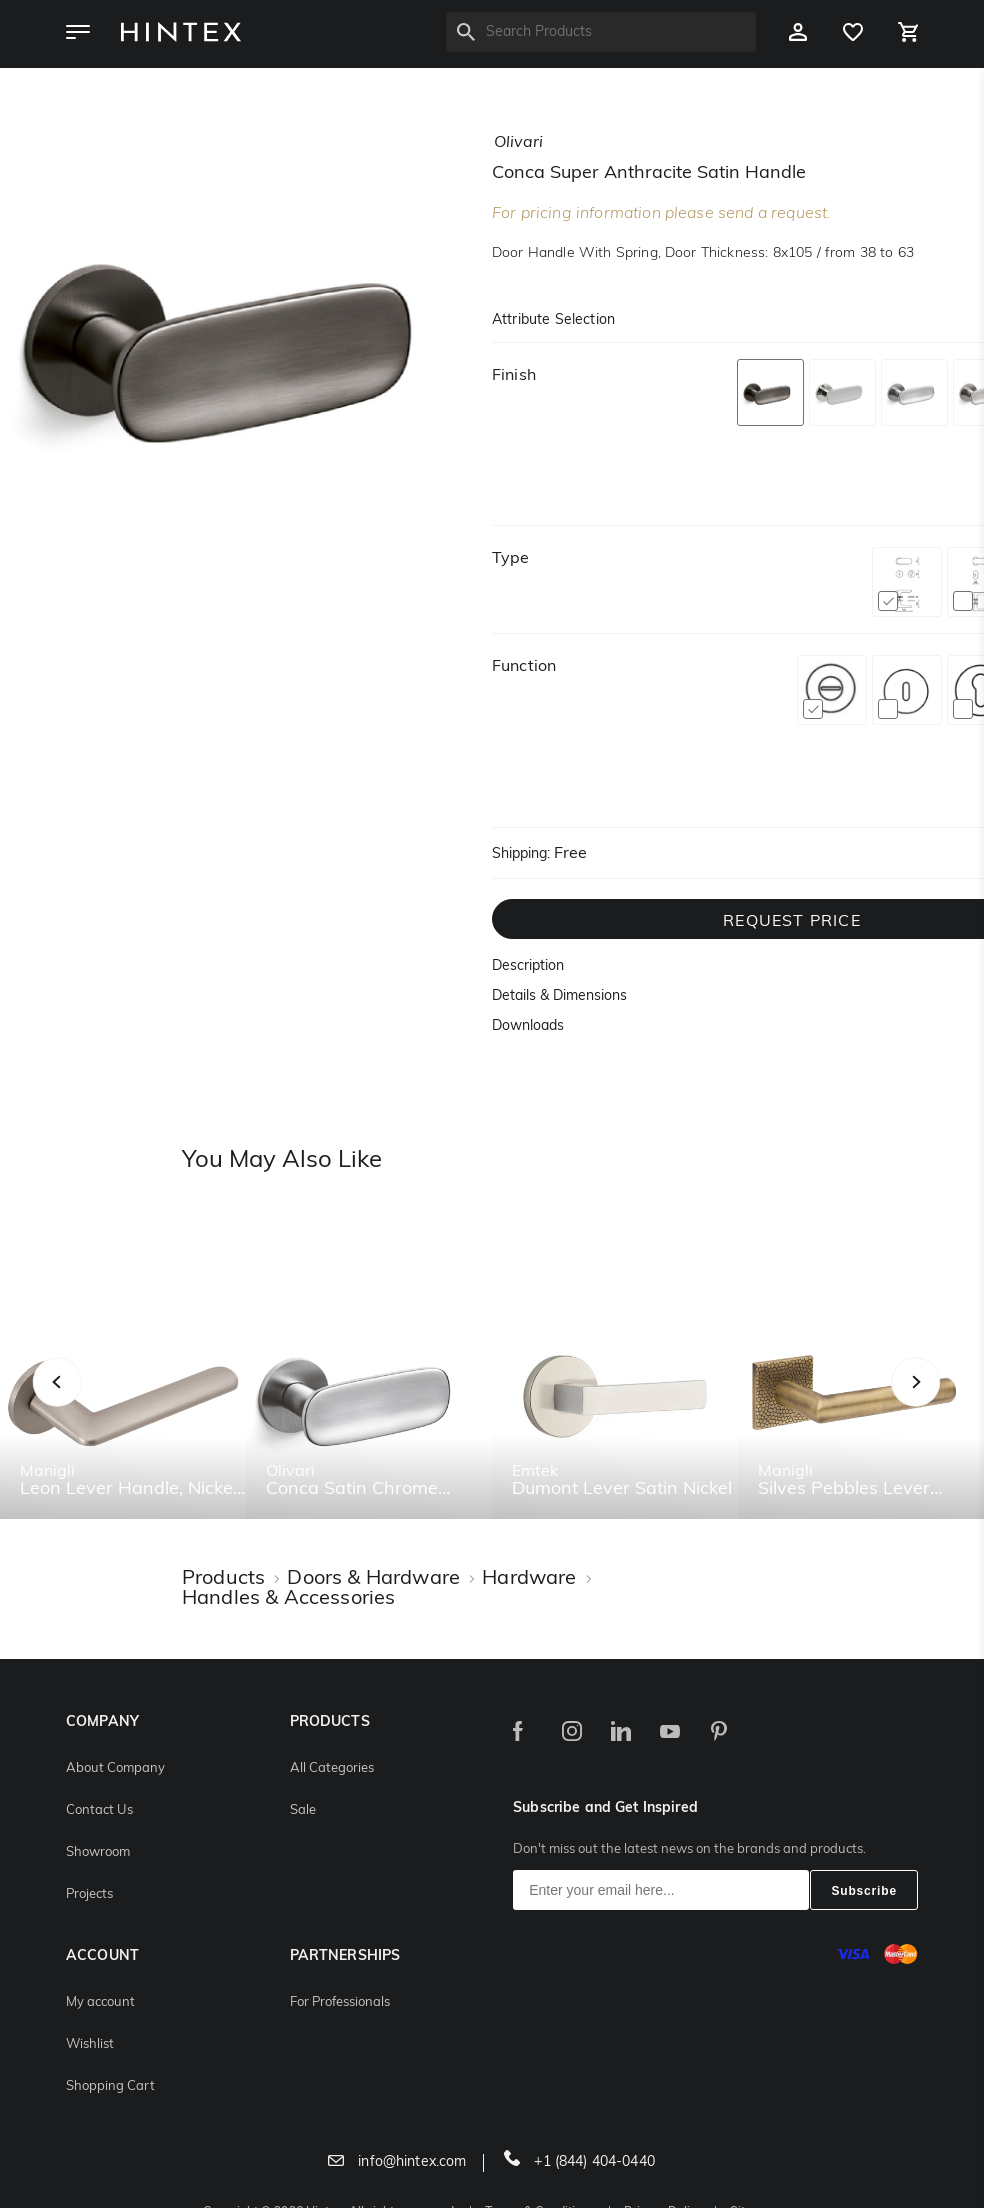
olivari (518, 143)
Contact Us (99, 1810)
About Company (115, 1768)
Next (955, 1404)
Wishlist (90, 2044)
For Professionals (340, 2002)
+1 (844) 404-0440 (579, 2162)
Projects (89, 1894)
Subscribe (864, 1891)
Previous (82, 1404)
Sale (303, 1810)
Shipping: (521, 854)
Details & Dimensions (559, 996)
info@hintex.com (397, 2162)
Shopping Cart (110, 2086)
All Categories (332, 1768)
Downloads (528, 1026)
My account (100, 2002)
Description (528, 966)
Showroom (98, 1852)
